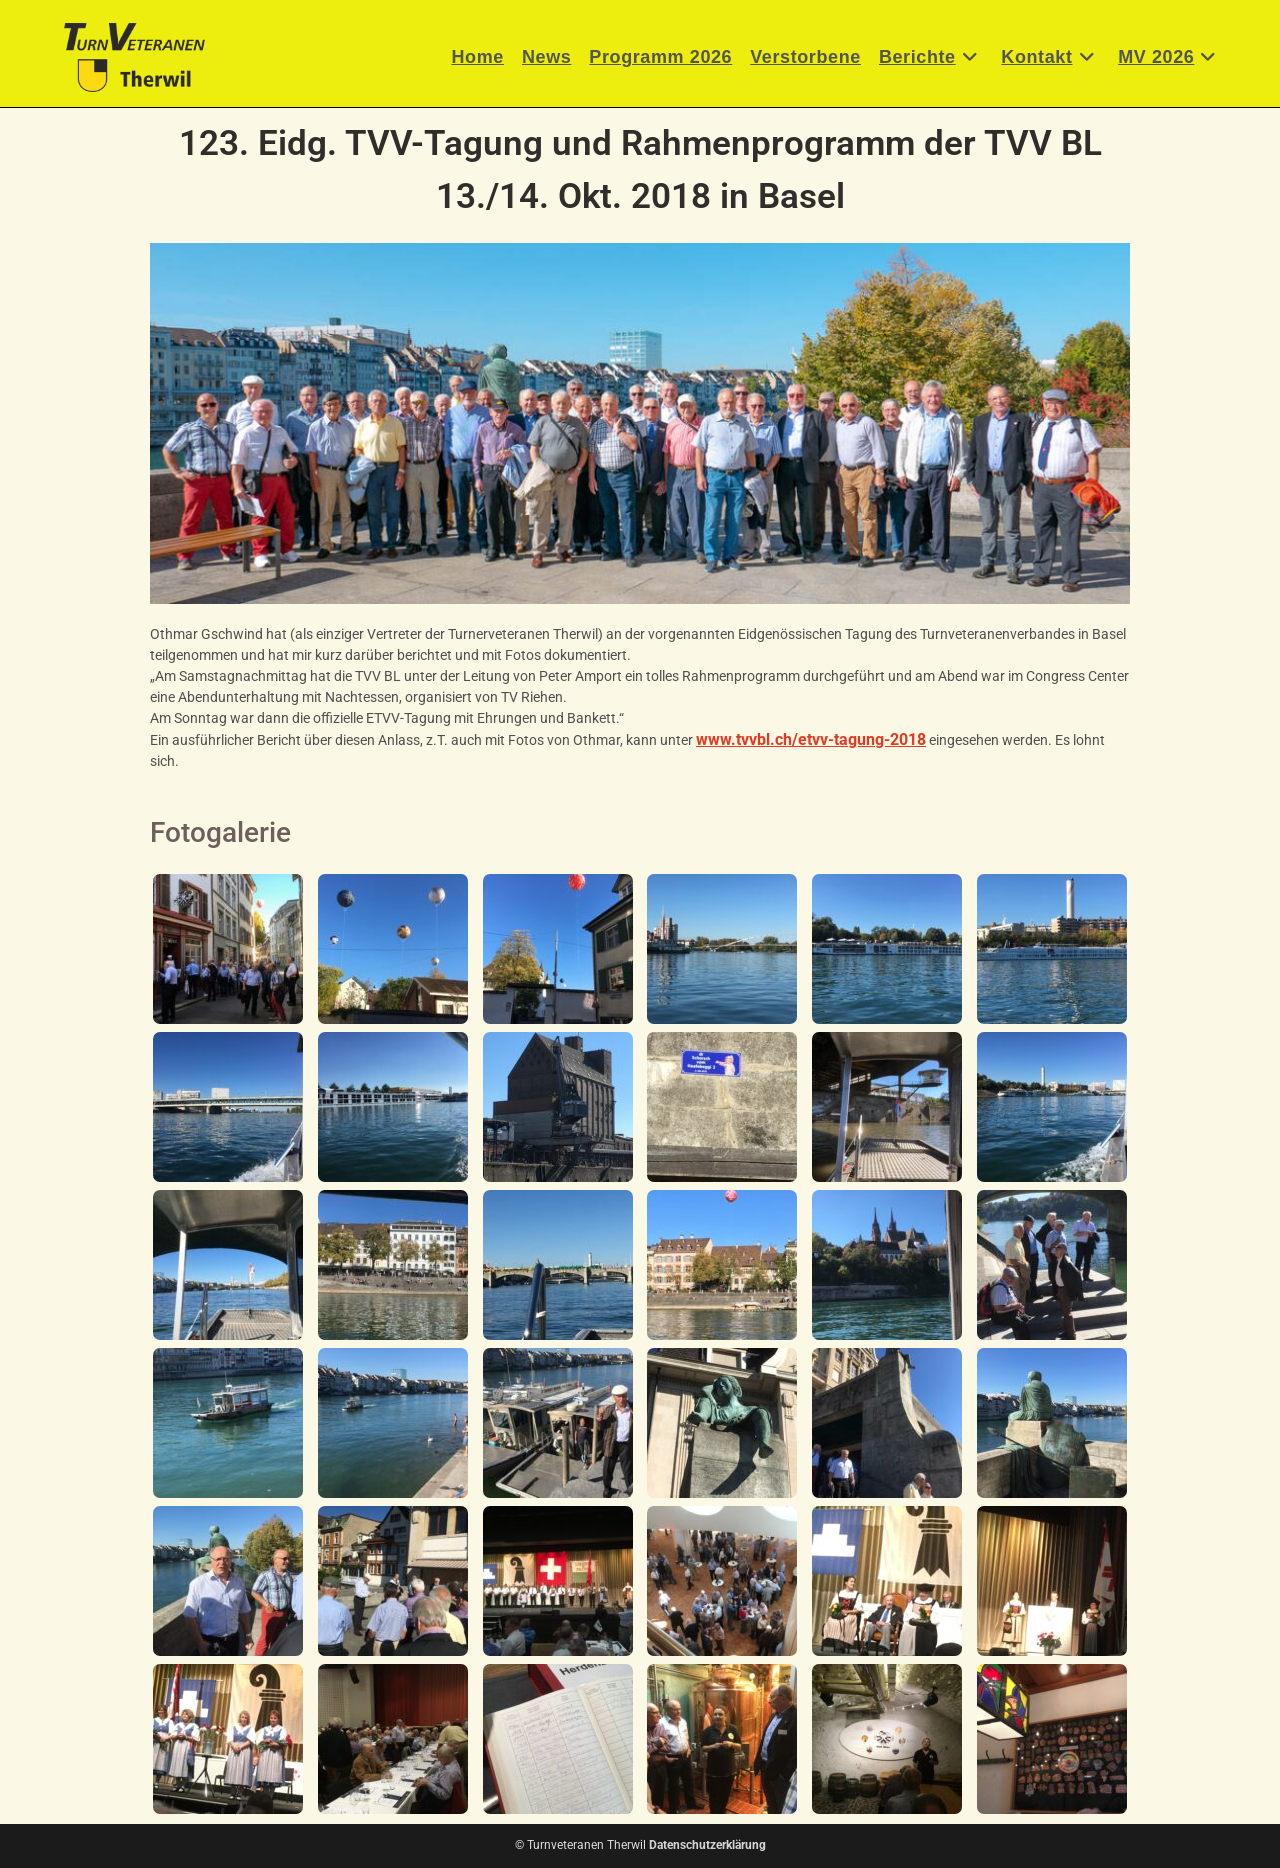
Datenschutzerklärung (707, 1845)
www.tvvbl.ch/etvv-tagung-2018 (811, 739)
